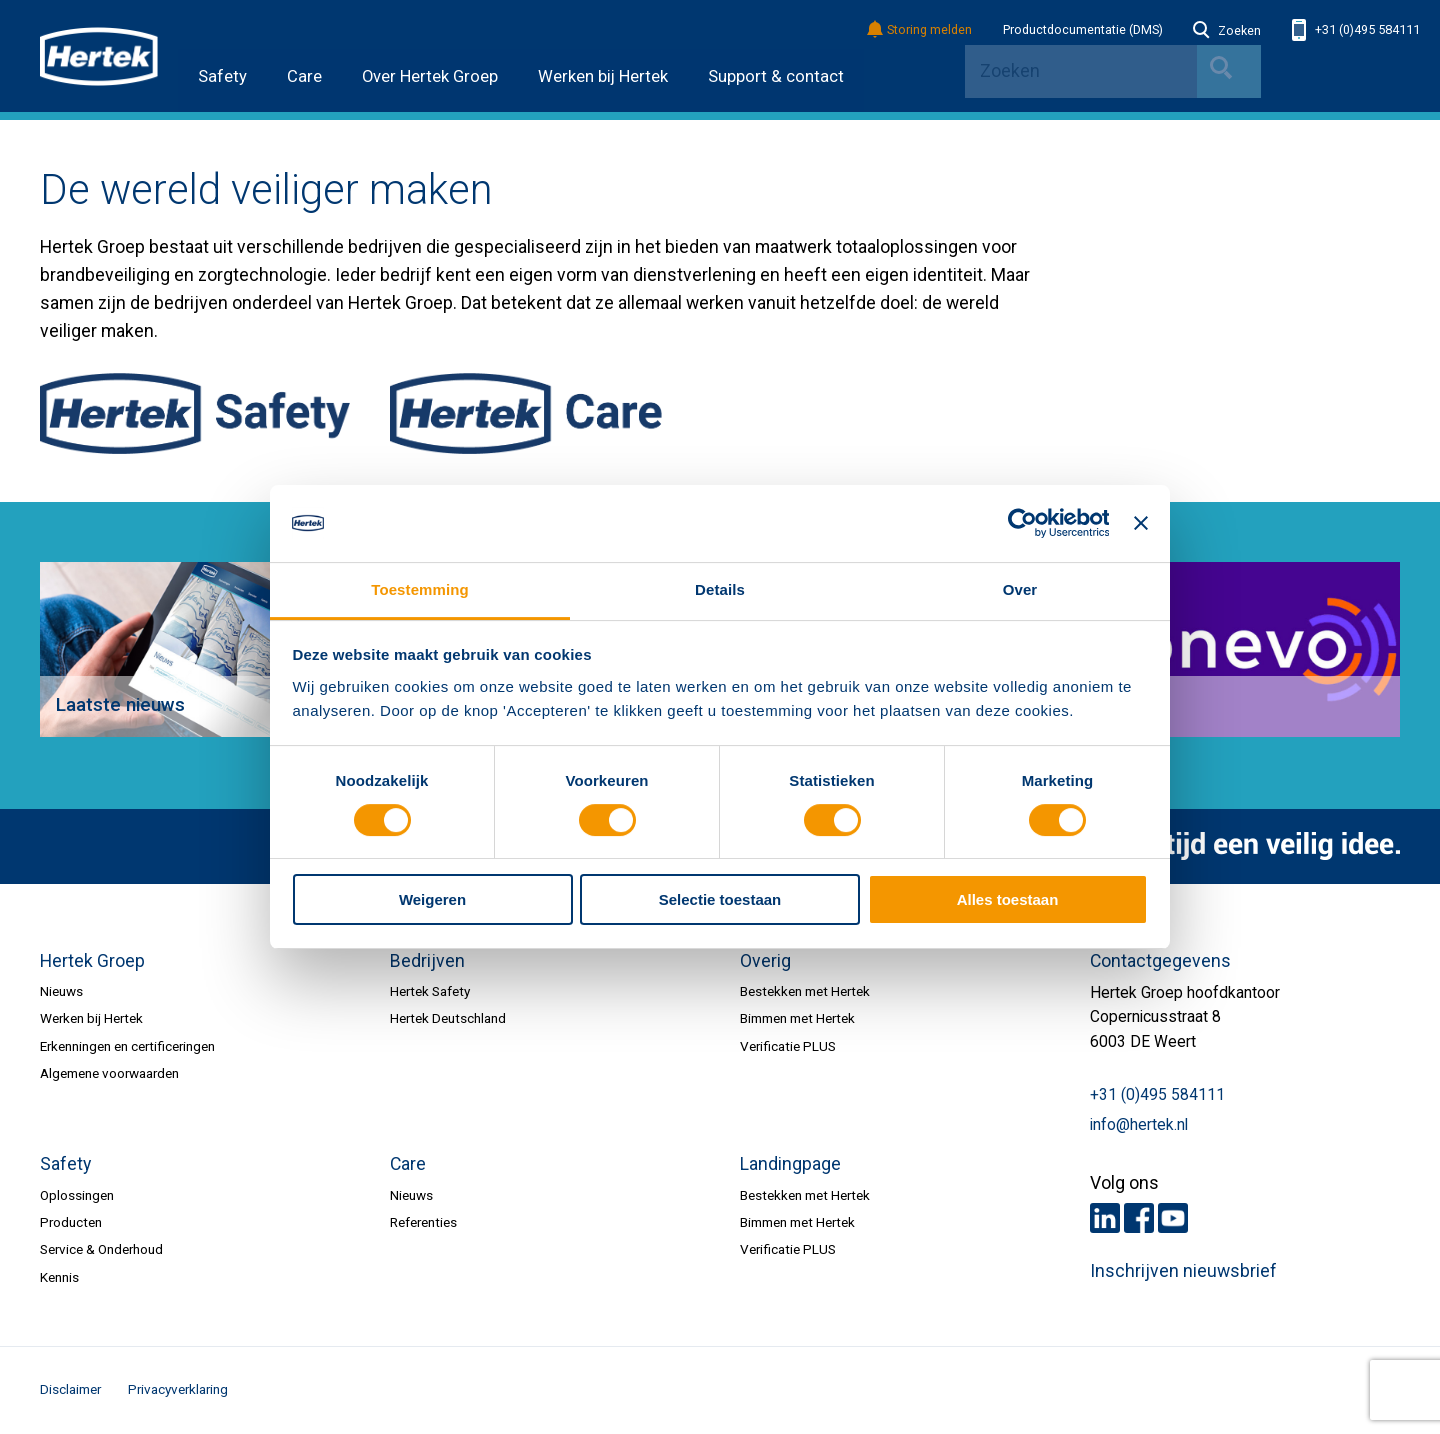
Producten (71, 1222)
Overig (765, 961)
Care (304, 76)
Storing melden (920, 30)
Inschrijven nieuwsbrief (1183, 1271)
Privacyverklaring (178, 1389)
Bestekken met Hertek (805, 991)
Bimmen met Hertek (797, 1018)
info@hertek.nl (1139, 1125)
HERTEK (99, 56)
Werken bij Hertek (603, 76)
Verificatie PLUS (788, 1046)
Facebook (1139, 1218)
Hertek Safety (430, 991)
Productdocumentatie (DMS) (1083, 30)
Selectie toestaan (720, 899)
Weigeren (432, 899)
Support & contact (776, 76)
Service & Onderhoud (101, 1249)
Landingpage (790, 1164)
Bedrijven (427, 961)
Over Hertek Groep (430, 76)
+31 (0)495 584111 (1356, 30)
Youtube (1173, 1218)
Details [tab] (720, 589)
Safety (222, 76)
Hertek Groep (92, 961)
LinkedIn (1105, 1218)
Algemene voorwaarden (109, 1073)
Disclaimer (70, 1389)
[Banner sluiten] (1141, 524)
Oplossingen (77, 1195)
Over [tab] (1020, 589)
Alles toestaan (1008, 899)
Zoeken (1227, 31)
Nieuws (61, 991)
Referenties (423, 1222)
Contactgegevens (1160, 961)
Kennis (59, 1277)
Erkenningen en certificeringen (127, 1046)
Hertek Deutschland (448, 1018)
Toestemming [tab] (419, 589)
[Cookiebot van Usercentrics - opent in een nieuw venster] (1021, 524)
